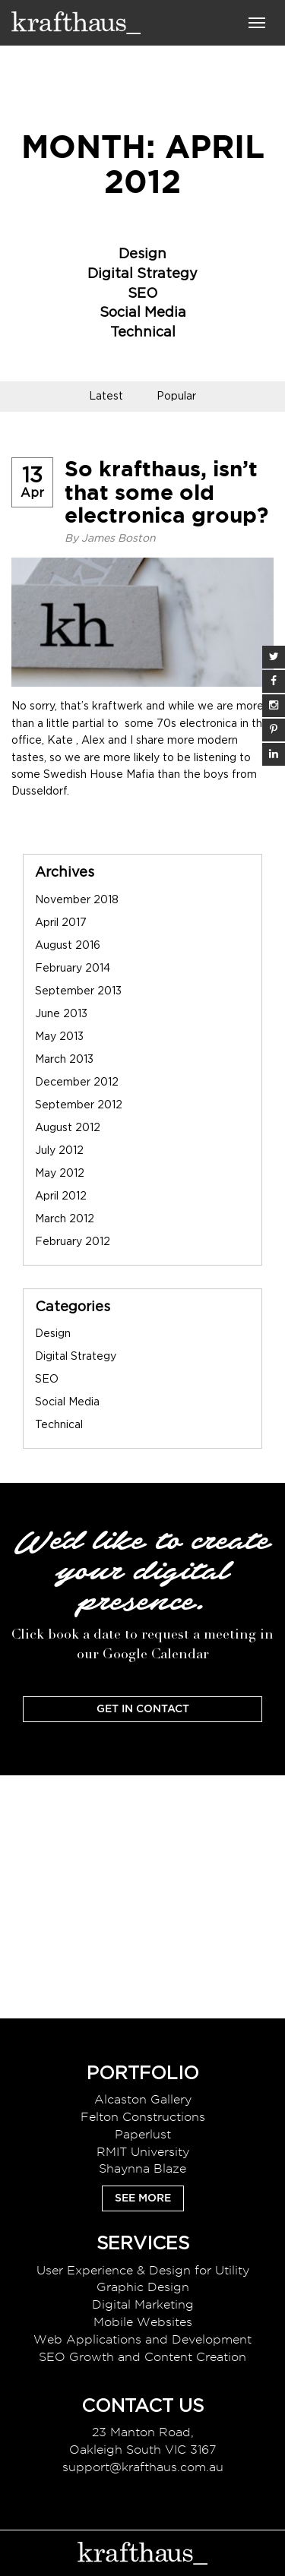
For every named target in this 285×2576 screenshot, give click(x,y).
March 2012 (64, 1219)
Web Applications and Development (142, 2339)
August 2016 (67, 945)
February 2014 (72, 968)
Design (142, 254)
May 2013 (59, 1037)
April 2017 (61, 923)
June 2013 (61, 1014)
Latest (106, 396)
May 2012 (59, 1173)
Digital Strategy (142, 274)
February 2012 (72, 1242)
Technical (143, 333)
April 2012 (61, 1196)
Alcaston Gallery (143, 2099)
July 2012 (59, 1151)
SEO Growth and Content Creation (142, 2356)
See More (143, 2198)
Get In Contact (143, 1709)
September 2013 (78, 991)
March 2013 (64, 1059)
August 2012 (67, 1128)
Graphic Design (143, 2286)
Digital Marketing (143, 2304)
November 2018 (77, 900)
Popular (176, 396)
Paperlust (143, 2134)
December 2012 (77, 1082)
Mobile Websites (142, 2321)
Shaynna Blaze (142, 2168)
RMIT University (143, 2151)
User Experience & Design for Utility (142, 2270)
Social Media (143, 313)
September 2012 (78, 1105)
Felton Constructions (143, 2116)
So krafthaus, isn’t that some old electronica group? (166, 492)
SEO (142, 294)
